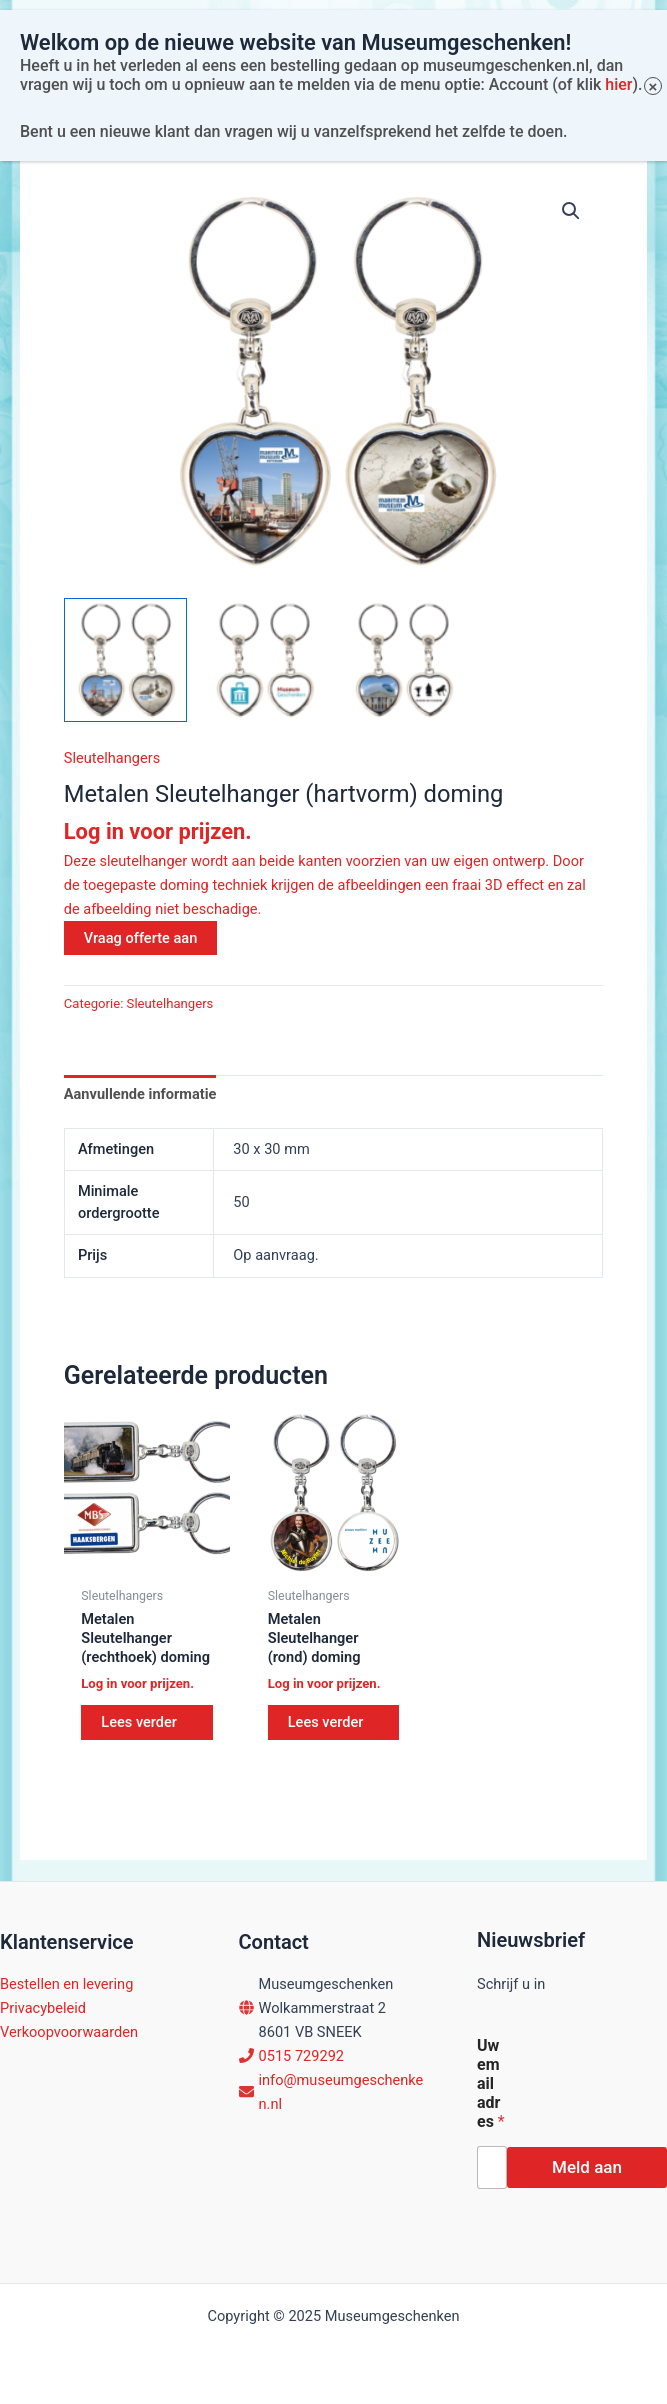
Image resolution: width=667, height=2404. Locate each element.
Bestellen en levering (66, 1984)
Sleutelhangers (112, 758)
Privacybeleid (43, 2008)
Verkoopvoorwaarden (69, 2032)
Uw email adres (491, 2083)
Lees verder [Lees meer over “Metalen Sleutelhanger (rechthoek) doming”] (139, 1722)
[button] (571, 211)
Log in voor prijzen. (158, 831)
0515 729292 (302, 2056)
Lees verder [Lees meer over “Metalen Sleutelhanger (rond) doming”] (326, 1722)
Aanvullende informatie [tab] (140, 1094)
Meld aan (587, 2167)
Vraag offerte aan (141, 938)
